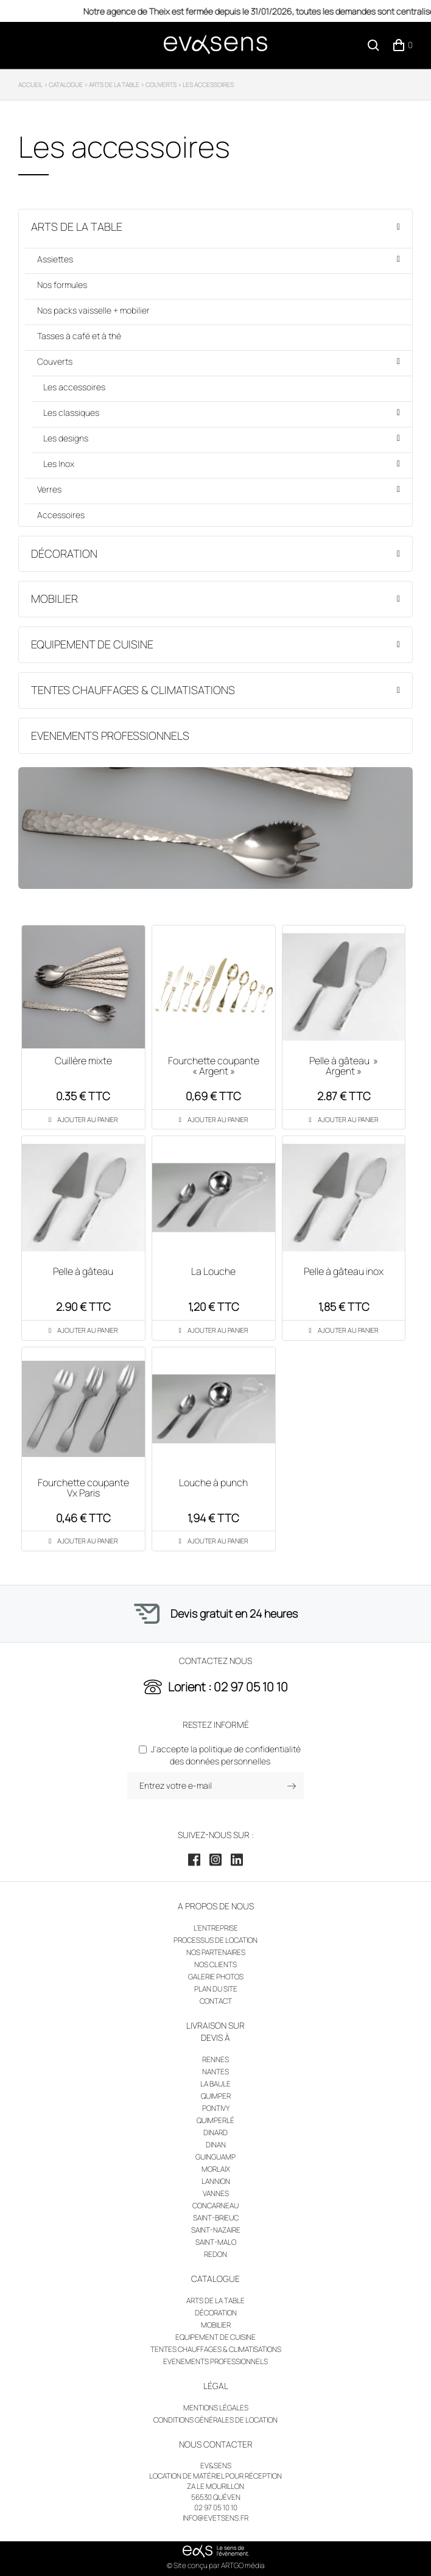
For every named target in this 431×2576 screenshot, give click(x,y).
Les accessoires (74, 387)
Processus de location (215, 1940)
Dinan (216, 2144)
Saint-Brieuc (216, 2218)
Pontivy (216, 2108)
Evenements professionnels (110, 735)
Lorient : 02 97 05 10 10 (228, 1687)
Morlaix (215, 2169)
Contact (216, 2001)
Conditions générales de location (215, 2420)
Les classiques (71, 412)
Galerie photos (216, 1976)
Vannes (216, 2193)
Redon (215, 2254)
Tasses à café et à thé (79, 336)
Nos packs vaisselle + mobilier (93, 310)
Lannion (215, 2181)
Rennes (215, 2059)
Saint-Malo (215, 2242)
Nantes (215, 2071)
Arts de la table (76, 226)
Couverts (54, 361)
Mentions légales (215, 2407)
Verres (49, 489)
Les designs (65, 438)
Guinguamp (215, 2157)
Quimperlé (215, 2120)
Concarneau (215, 2205)
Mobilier (54, 598)
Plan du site (215, 1989)
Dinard (215, 2132)
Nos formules (62, 284)
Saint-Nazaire (215, 2230)
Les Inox (58, 463)
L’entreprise (216, 1928)
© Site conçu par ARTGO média (216, 2565)
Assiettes (55, 259)
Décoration (64, 553)
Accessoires (61, 515)
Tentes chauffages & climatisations (133, 690)
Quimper (216, 2096)
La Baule (215, 2084)
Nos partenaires (215, 1952)
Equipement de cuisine (92, 644)
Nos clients (215, 1964)
